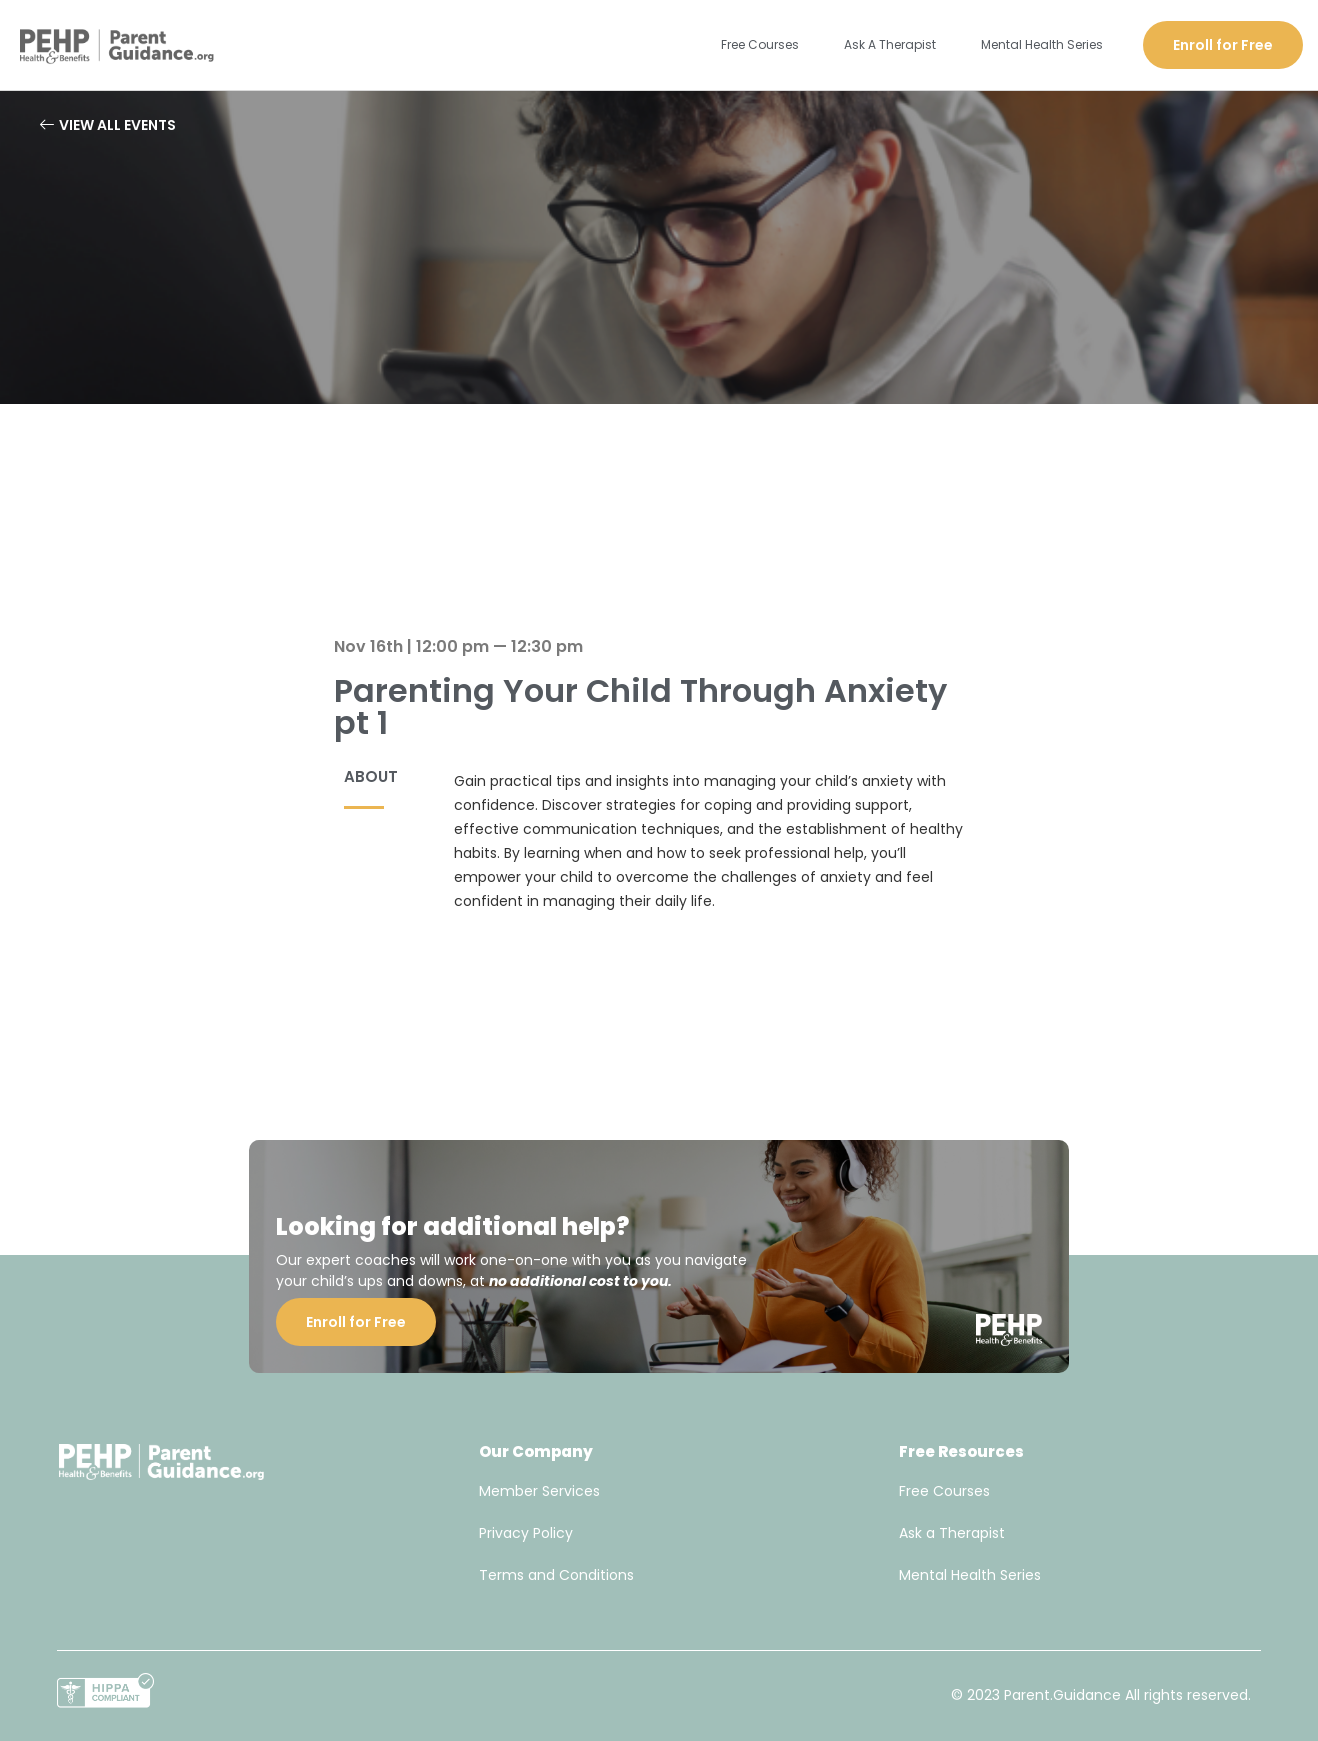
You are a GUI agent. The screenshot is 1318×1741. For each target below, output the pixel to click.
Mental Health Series (1042, 44)
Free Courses (760, 44)
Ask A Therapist (890, 44)
